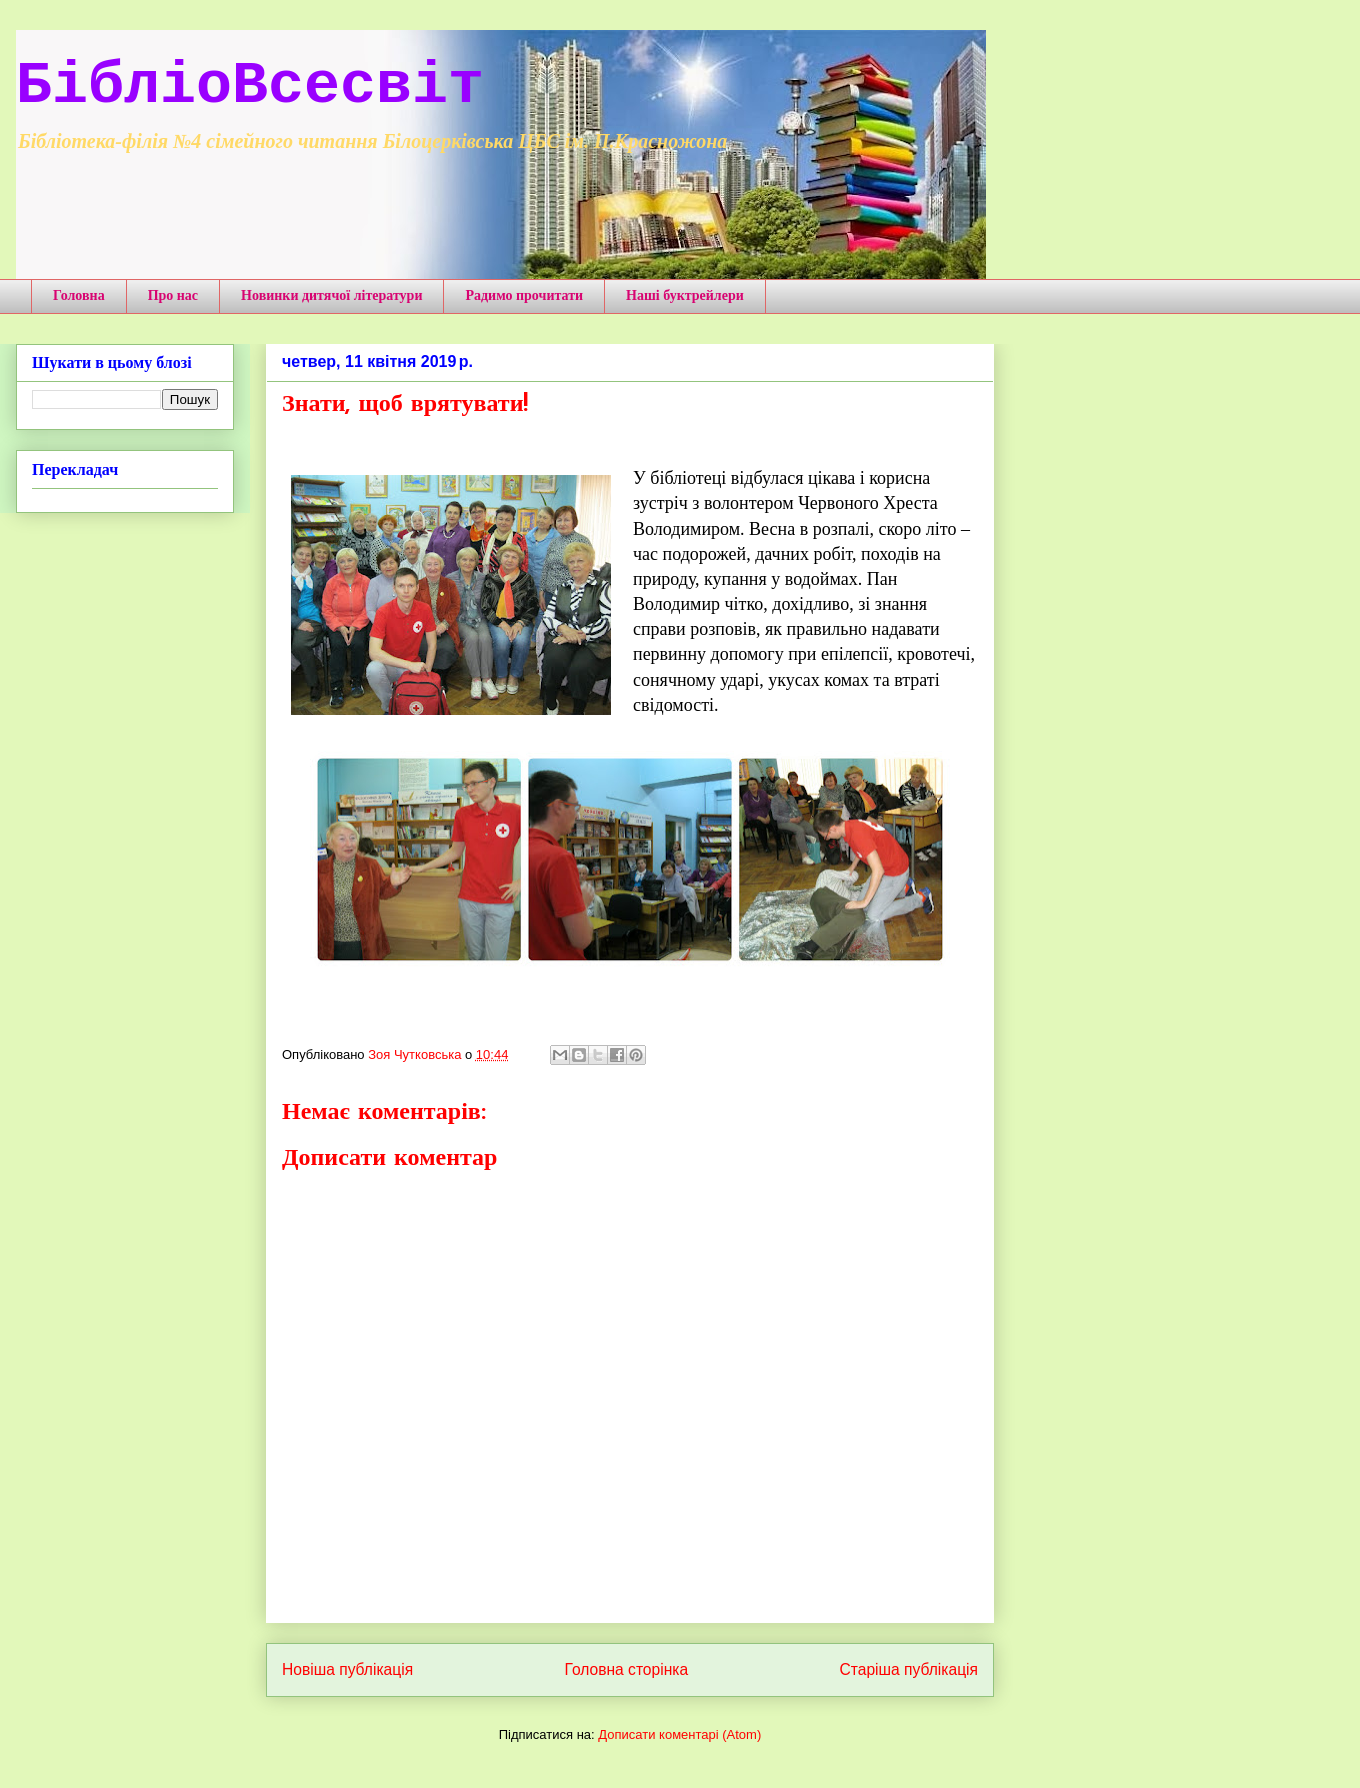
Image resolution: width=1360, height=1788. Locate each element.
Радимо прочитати (524, 295)
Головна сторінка (627, 1669)
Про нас (173, 295)
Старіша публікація (909, 1669)
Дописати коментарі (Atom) (679, 1734)
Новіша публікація (347, 1669)
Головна (79, 295)
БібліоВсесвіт (250, 86)
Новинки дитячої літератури (331, 295)
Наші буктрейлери (685, 295)
